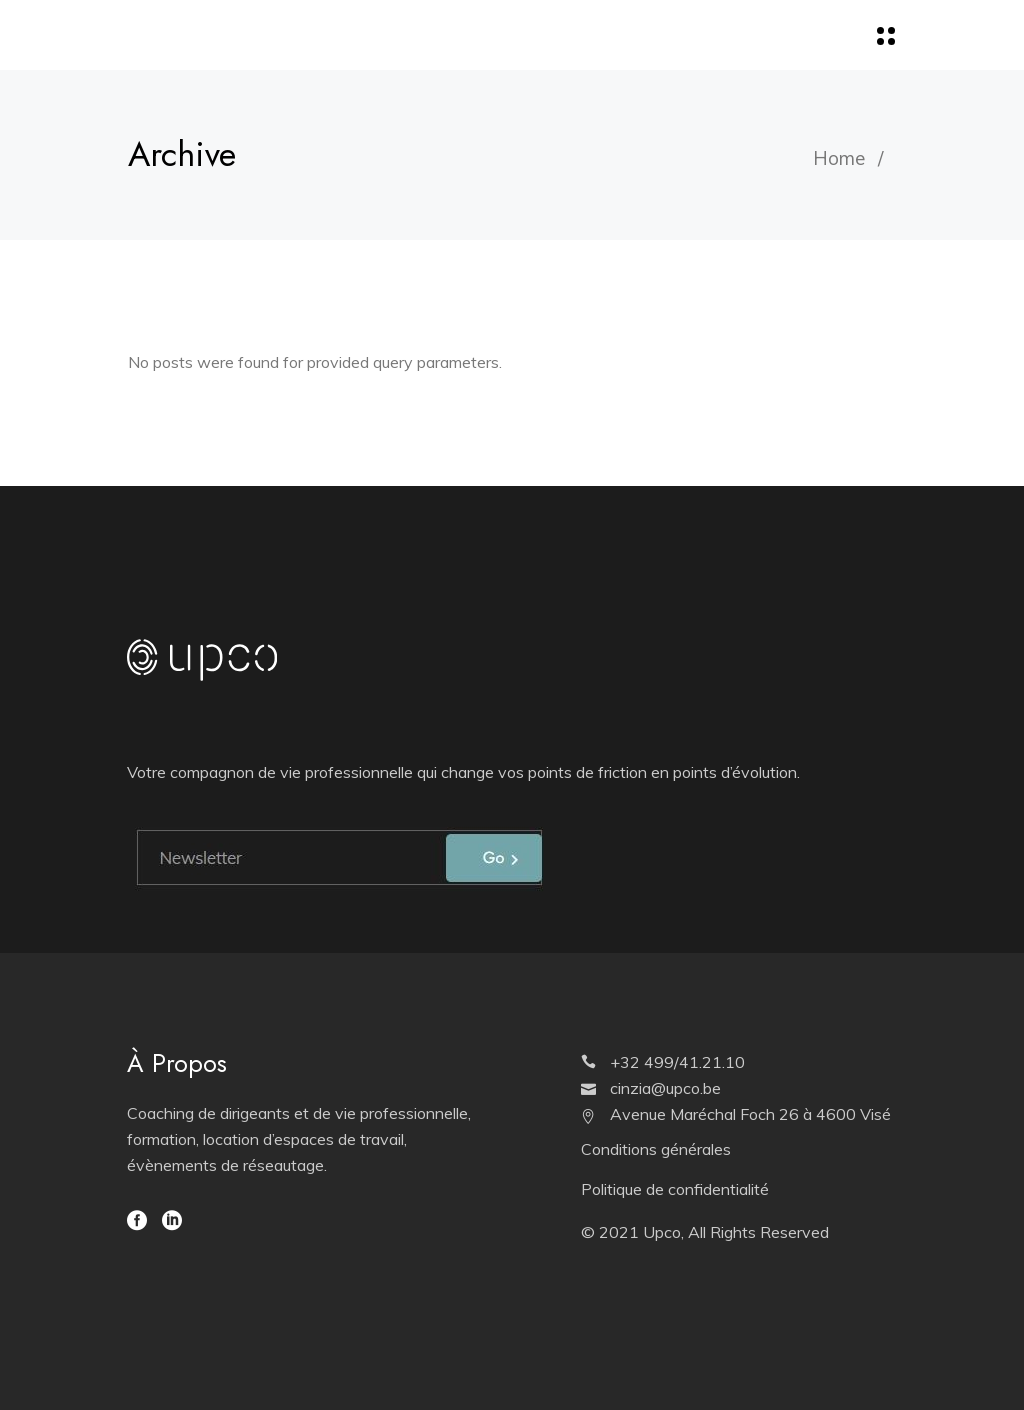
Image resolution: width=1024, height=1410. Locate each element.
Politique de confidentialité (675, 1189)
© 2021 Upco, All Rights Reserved (705, 1232)
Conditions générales (656, 1149)
